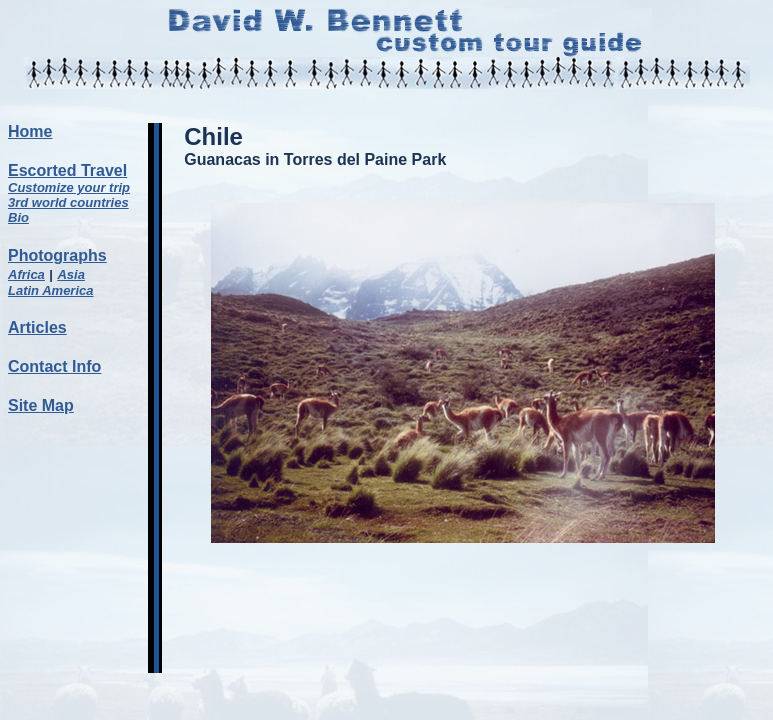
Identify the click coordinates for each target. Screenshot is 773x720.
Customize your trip (69, 187)
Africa (26, 274)
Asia (70, 274)
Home (30, 131)
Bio (18, 217)
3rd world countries (68, 202)
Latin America (51, 290)
